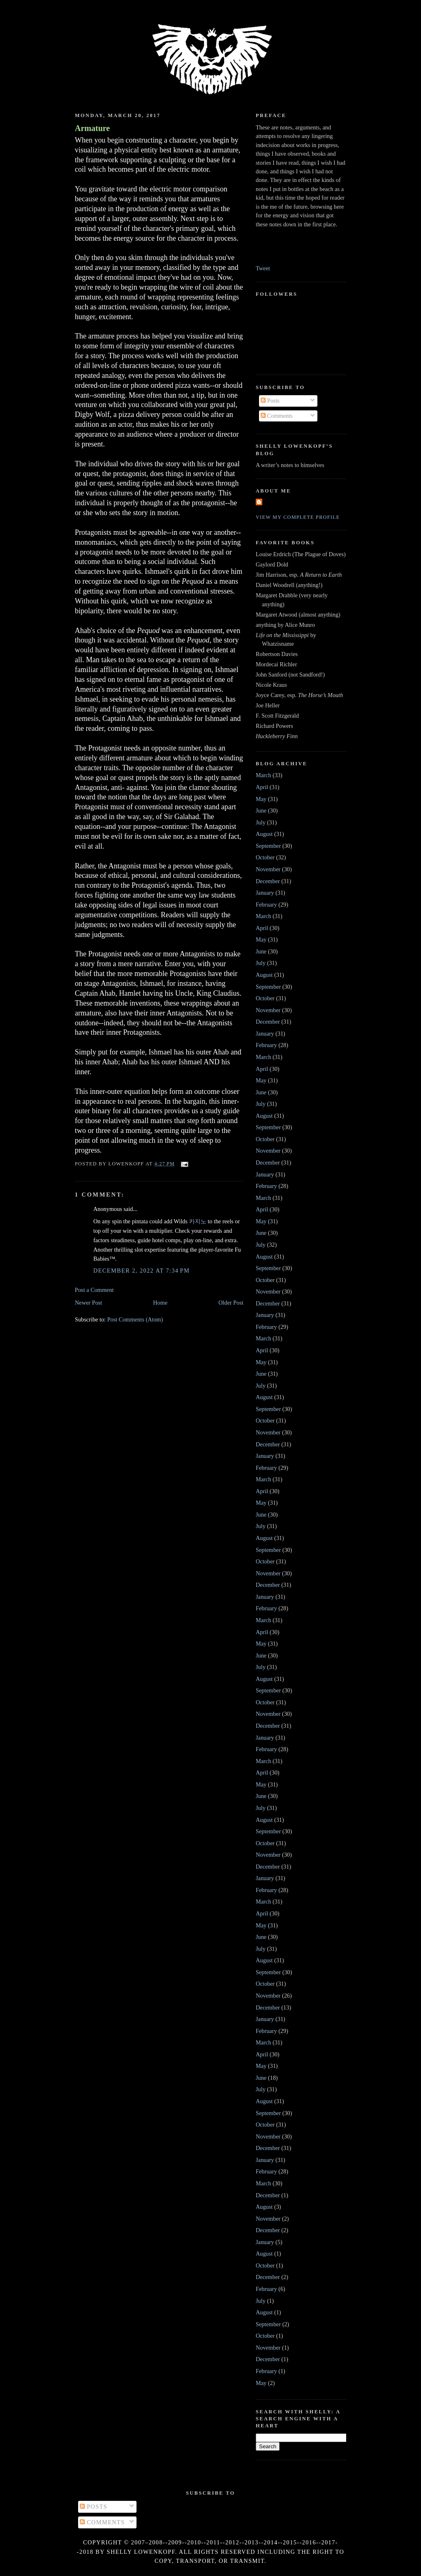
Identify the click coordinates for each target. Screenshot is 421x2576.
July (261, 822)
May (261, 799)
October (265, 857)
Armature (92, 128)
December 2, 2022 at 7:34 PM (141, 1270)
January (265, 892)
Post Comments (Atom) (135, 1319)
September (268, 846)
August (264, 834)
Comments (277, 415)
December (268, 881)
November (268, 869)
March (263, 775)
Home (160, 1302)
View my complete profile (298, 517)
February (266, 904)
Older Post (230, 1302)
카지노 (197, 1221)
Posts (270, 400)
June (261, 810)
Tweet (263, 268)
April (262, 787)
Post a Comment (94, 1290)
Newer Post (88, 1302)
